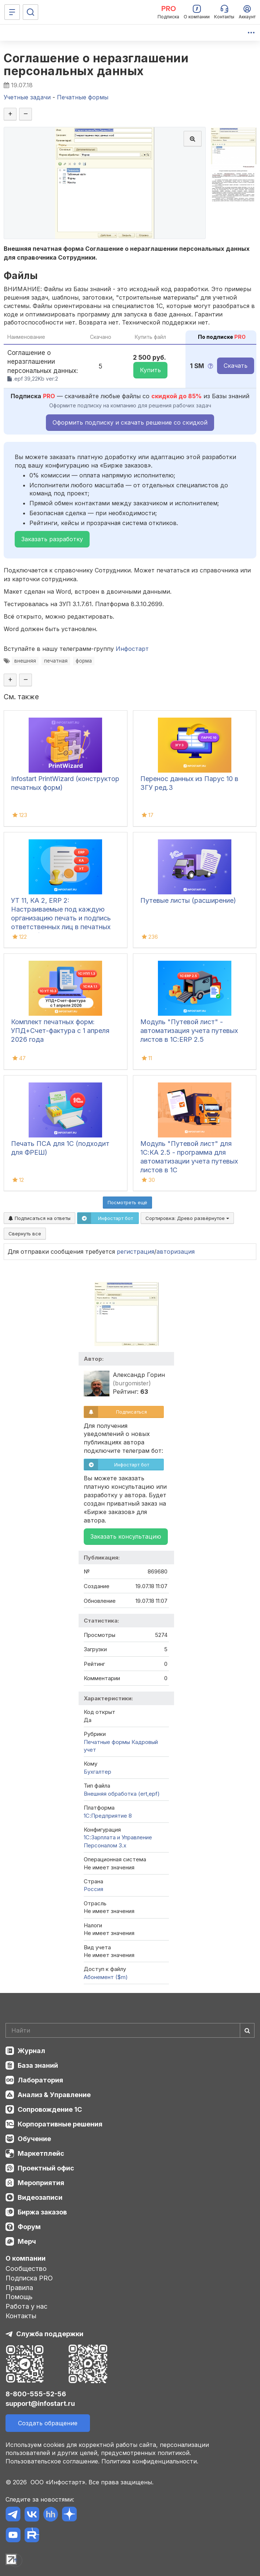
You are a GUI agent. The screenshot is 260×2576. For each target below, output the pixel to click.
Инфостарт (132, 648)
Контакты (21, 2316)
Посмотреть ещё (127, 1202)
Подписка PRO (29, 2278)
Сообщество (26, 2268)
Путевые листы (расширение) (188, 900)
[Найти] (247, 2030)
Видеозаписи (40, 2197)
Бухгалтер (97, 1771)
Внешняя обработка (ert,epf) (122, 1793)
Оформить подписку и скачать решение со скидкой (130, 422)
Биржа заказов (42, 2212)
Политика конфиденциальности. (149, 2461)
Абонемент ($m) (106, 1977)
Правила (19, 2287)
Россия (93, 1889)
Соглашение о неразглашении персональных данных (96, 64)
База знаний (38, 2065)
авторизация (175, 1251)
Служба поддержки (49, 2334)
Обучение (34, 2139)
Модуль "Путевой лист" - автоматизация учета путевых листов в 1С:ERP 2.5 (189, 1030)
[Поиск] (30, 12)
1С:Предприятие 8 (108, 1815)
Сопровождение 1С (50, 2109)
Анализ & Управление (54, 2095)
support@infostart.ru (40, 2403)
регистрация (135, 1251)
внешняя (25, 661)
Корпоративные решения (60, 2124)
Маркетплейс (41, 2153)
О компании (26, 2258)
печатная (56, 661)
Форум (29, 2227)
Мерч (27, 2241)
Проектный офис (46, 2168)
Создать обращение (47, 2423)
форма (84, 661)
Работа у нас (26, 2306)
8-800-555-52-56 (36, 2394)
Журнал (31, 2051)
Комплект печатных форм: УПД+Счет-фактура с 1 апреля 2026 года (60, 1030)
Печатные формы (107, 1741)
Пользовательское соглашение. (53, 2461)
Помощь (19, 2297)
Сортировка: (187, 1218)
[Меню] (12, 12)
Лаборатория (40, 2080)
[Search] (130, 2030)
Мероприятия (41, 2183)
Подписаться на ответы (39, 1218)
